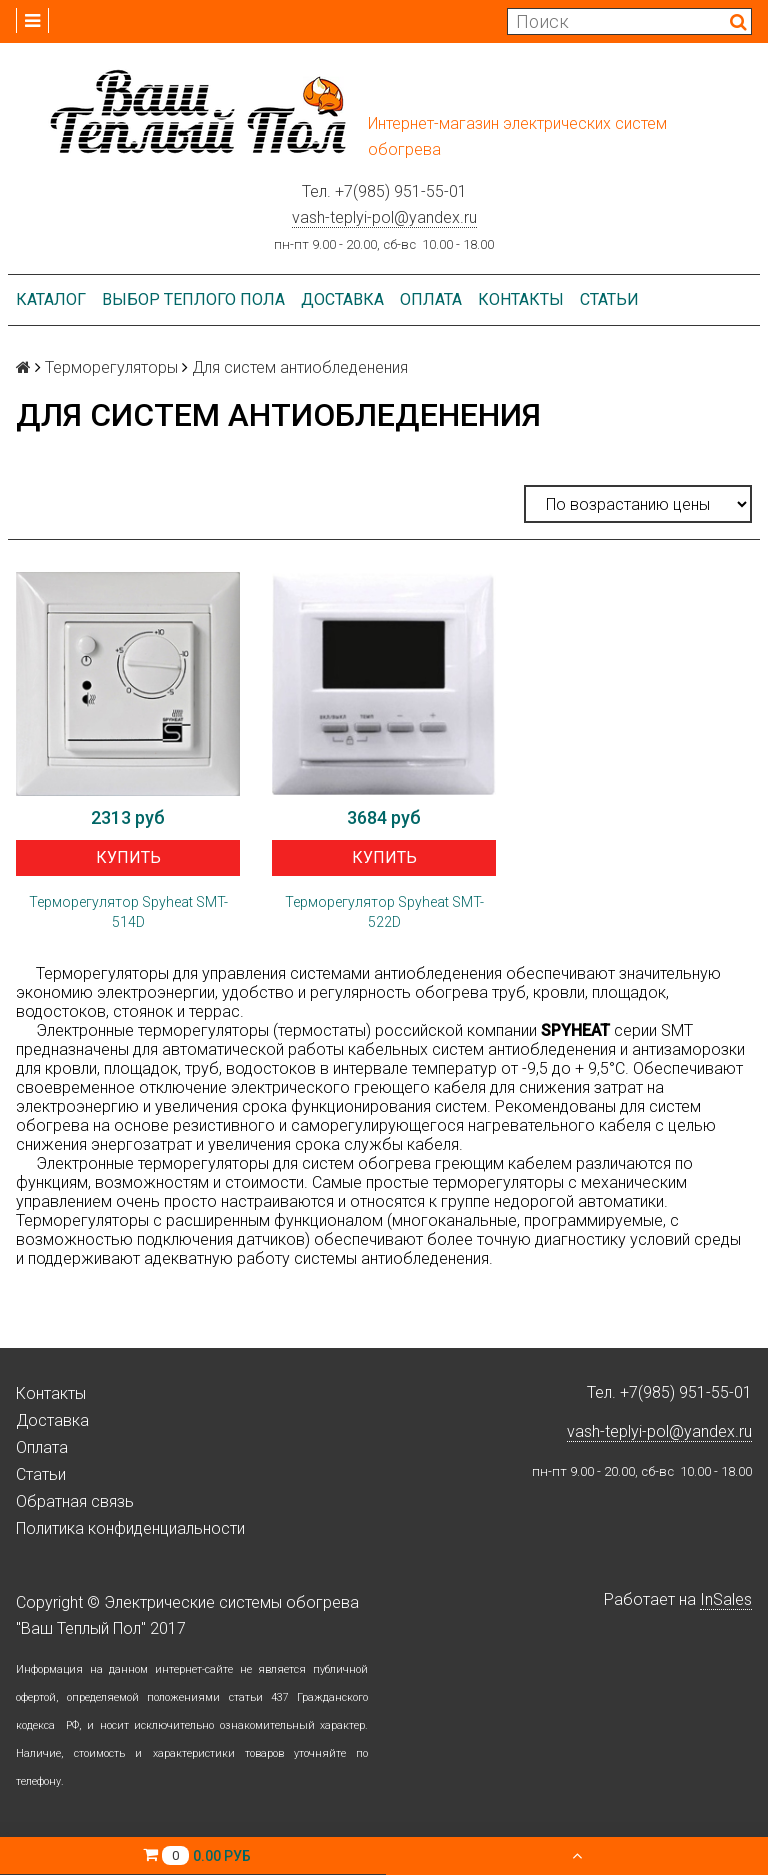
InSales (726, 1599)
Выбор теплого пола (193, 299)
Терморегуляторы (111, 367)
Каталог (51, 299)
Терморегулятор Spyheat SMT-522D (384, 912)
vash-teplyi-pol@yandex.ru (384, 217)
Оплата (431, 299)
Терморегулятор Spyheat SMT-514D (128, 912)
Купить (128, 857)
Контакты (521, 299)
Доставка (342, 299)
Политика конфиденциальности (130, 1528)
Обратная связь (75, 1501)
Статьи (609, 299)
